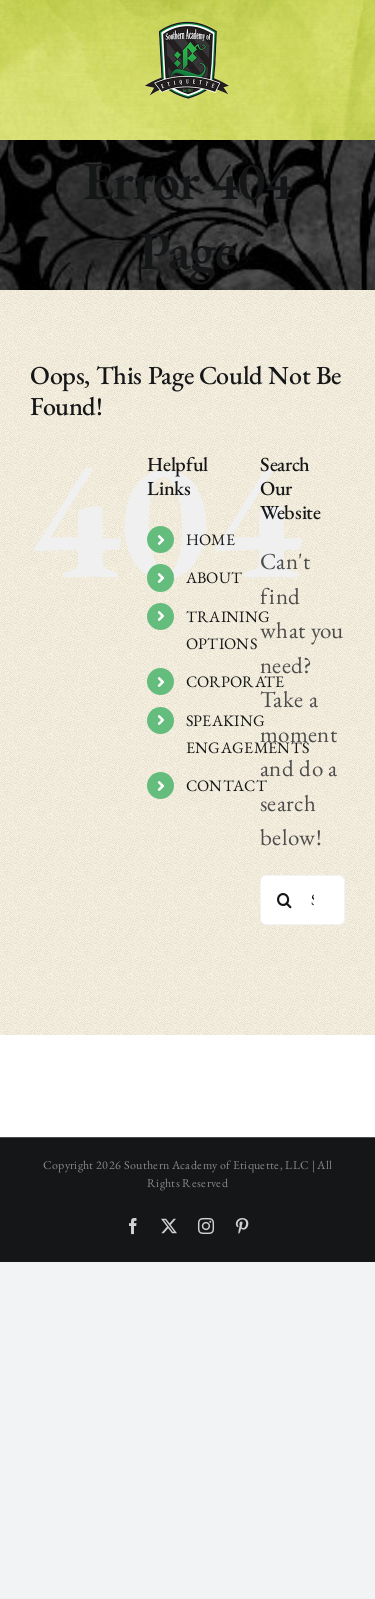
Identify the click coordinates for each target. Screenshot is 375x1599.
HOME (210, 539)
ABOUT (214, 577)
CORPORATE (235, 681)
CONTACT (226, 785)
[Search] (285, 900)
